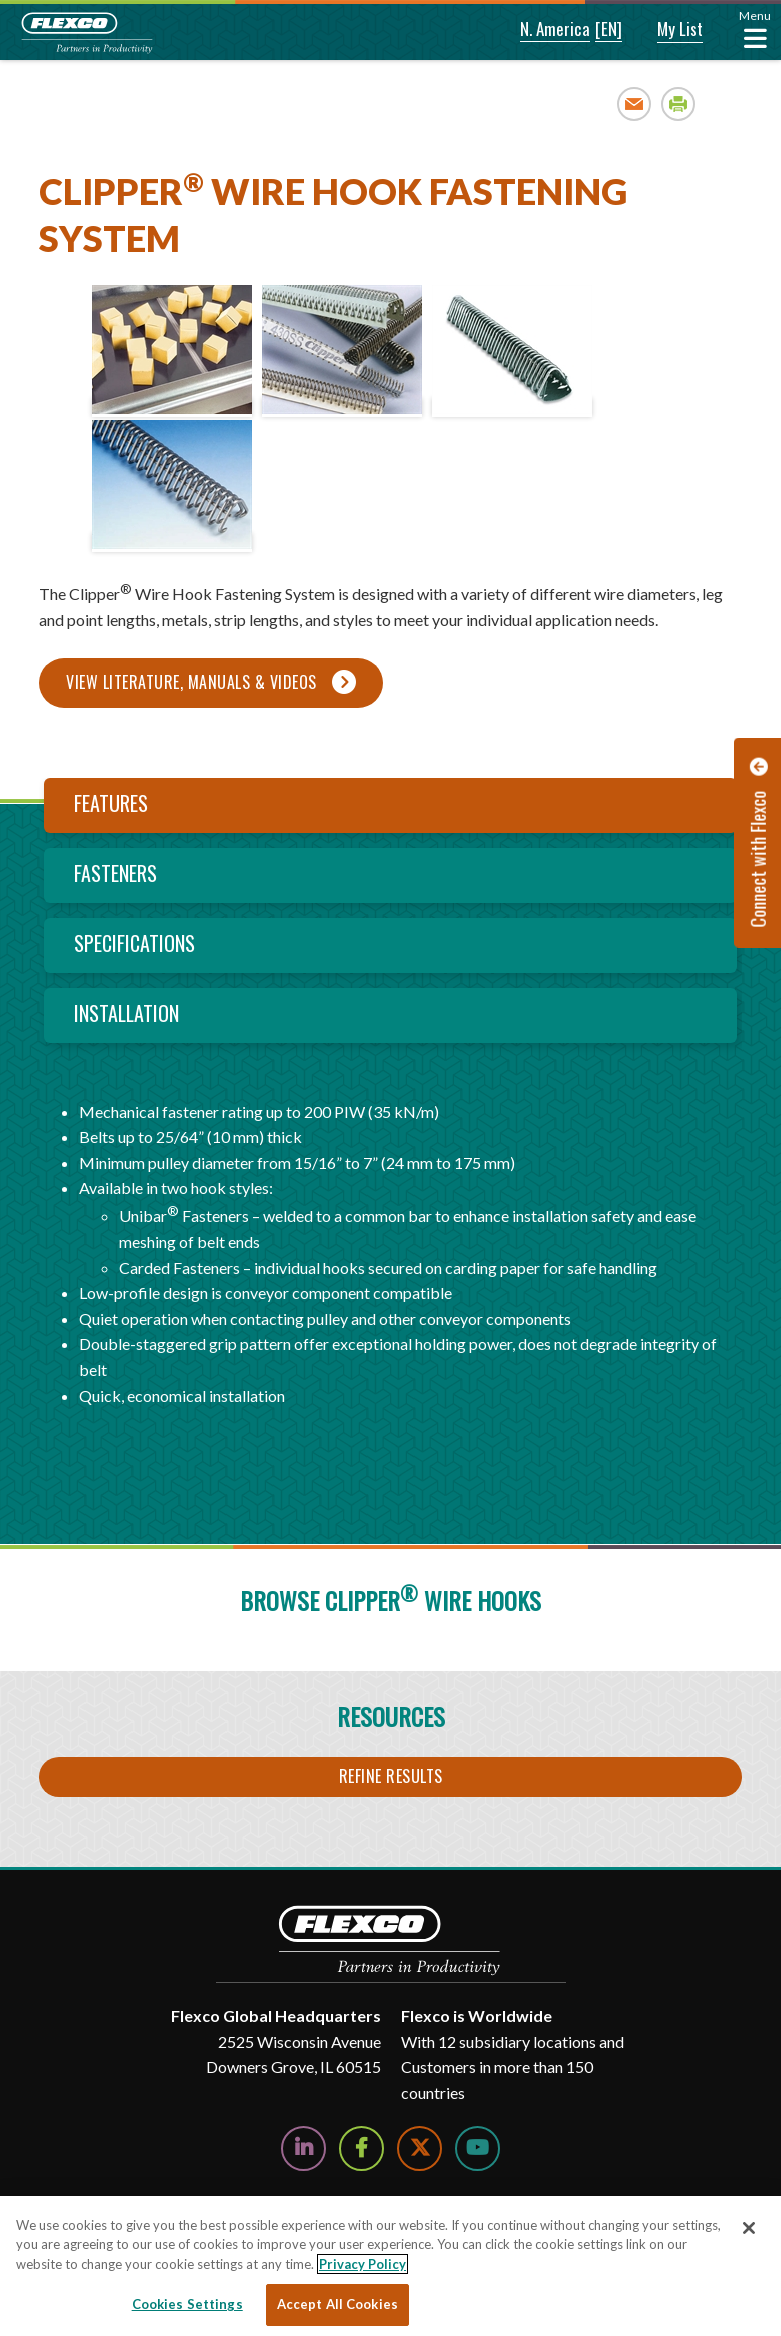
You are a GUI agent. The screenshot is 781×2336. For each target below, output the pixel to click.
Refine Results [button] (391, 1776)
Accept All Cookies (337, 2304)
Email (634, 103)
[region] (390, 2266)
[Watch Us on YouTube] (477, 2148)
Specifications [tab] (134, 943)
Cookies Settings (187, 2304)
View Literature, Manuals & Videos (191, 682)
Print (678, 103)
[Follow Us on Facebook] (361, 2148)
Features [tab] (111, 803)
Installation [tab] (126, 1013)
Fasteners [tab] (115, 873)
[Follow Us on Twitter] (419, 2148)
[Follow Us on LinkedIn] (303, 2148)
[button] (541, 30)
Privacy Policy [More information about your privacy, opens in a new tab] (362, 2264)
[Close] (749, 2228)
